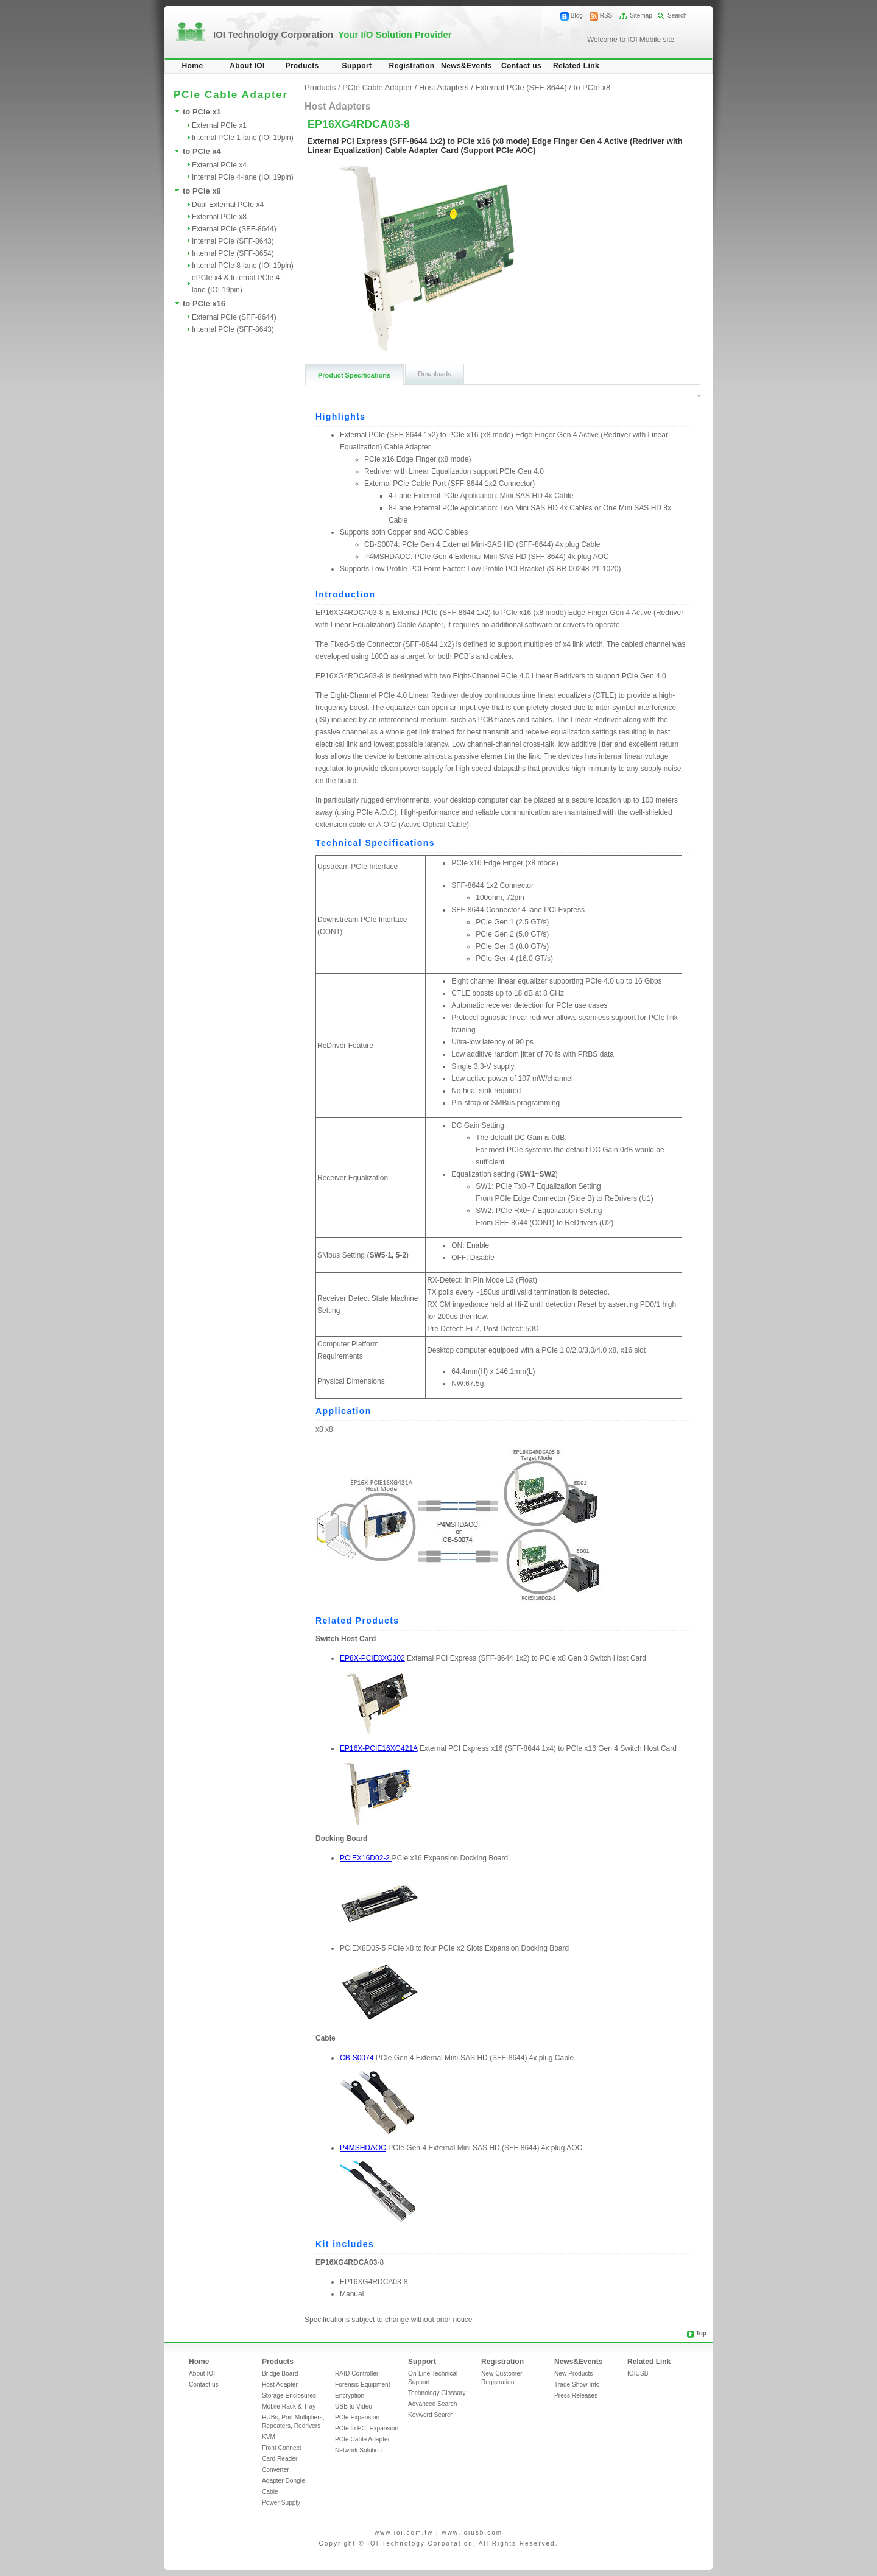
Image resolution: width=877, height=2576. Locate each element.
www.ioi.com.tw (404, 2532)
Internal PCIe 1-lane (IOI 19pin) (243, 137)
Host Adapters (444, 87)
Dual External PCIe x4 (228, 204)
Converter (275, 2469)
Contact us (521, 66)
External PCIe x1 (219, 125)
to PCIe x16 (204, 303)
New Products (573, 2373)
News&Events (466, 66)
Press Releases (575, 2395)
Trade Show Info (576, 2384)
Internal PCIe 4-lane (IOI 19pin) (243, 177)
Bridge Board (280, 2373)
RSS (606, 15)
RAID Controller (356, 2373)
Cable (270, 2491)
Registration (412, 66)
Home (192, 66)
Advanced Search (432, 2404)
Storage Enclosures (289, 2395)
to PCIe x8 (202, 190)
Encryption (349, 2395)
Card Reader (279, 2458)
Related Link (576, 66)
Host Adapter (280, 2384)
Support (357, 66)
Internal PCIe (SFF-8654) (233, 253)
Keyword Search (431, 2415)
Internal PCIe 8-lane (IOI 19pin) (243, 265)
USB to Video (353, 2406)
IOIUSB (638, 2373)
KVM (268, 2436)
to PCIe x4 (202, 151)
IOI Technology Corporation (332, 34)
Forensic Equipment (362, 2384)
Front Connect (281, 2447)
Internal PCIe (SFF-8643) (233, 241)
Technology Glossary (437, 2393)
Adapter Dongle (283, 2480)
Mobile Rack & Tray (288, 2406)
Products (302, 66)
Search (677, 15)
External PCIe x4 (219, 165)
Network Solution (358, 2450)
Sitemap (641, 15)
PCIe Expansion (357, 2417)
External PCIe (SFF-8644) (234, 229)
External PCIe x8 (219, 217)
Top (701, 2333)
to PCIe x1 (202, 111)
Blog (577, 15)
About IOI (247, 66)
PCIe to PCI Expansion (366, 2428)
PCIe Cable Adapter (377, 87)
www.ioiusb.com (472, 2532)
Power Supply (281, 2502)
